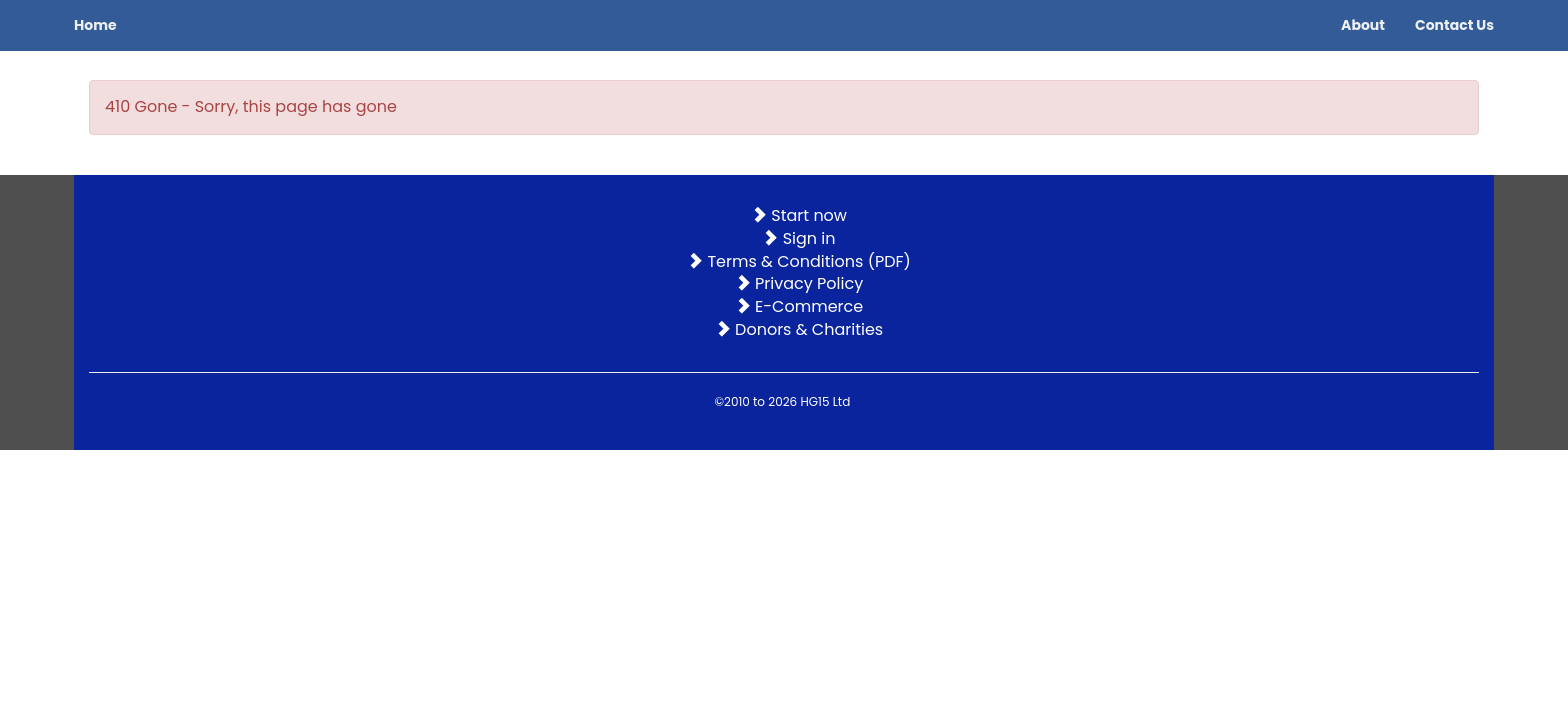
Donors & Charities (799, 329)
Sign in (798, 238)
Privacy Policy (799, 283)
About (1363, 25)
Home (95, 25)
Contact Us (1454, 25)
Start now (799, 215)
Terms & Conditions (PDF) (799, 261)
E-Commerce (799, 306)
